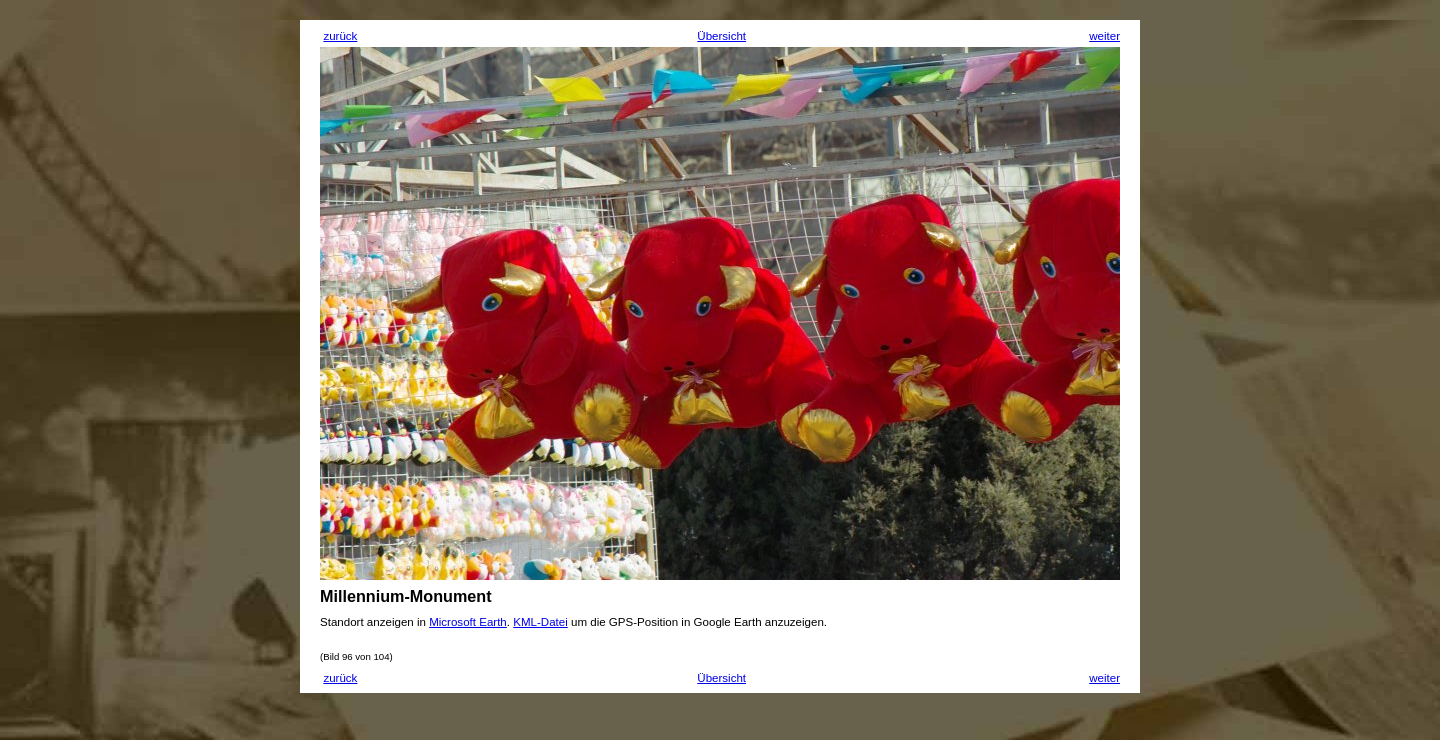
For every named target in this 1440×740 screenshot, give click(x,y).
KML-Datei (540, 622)
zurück (340, 36)
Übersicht (721, 36)
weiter (1104, 36)
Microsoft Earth (468, 622)
